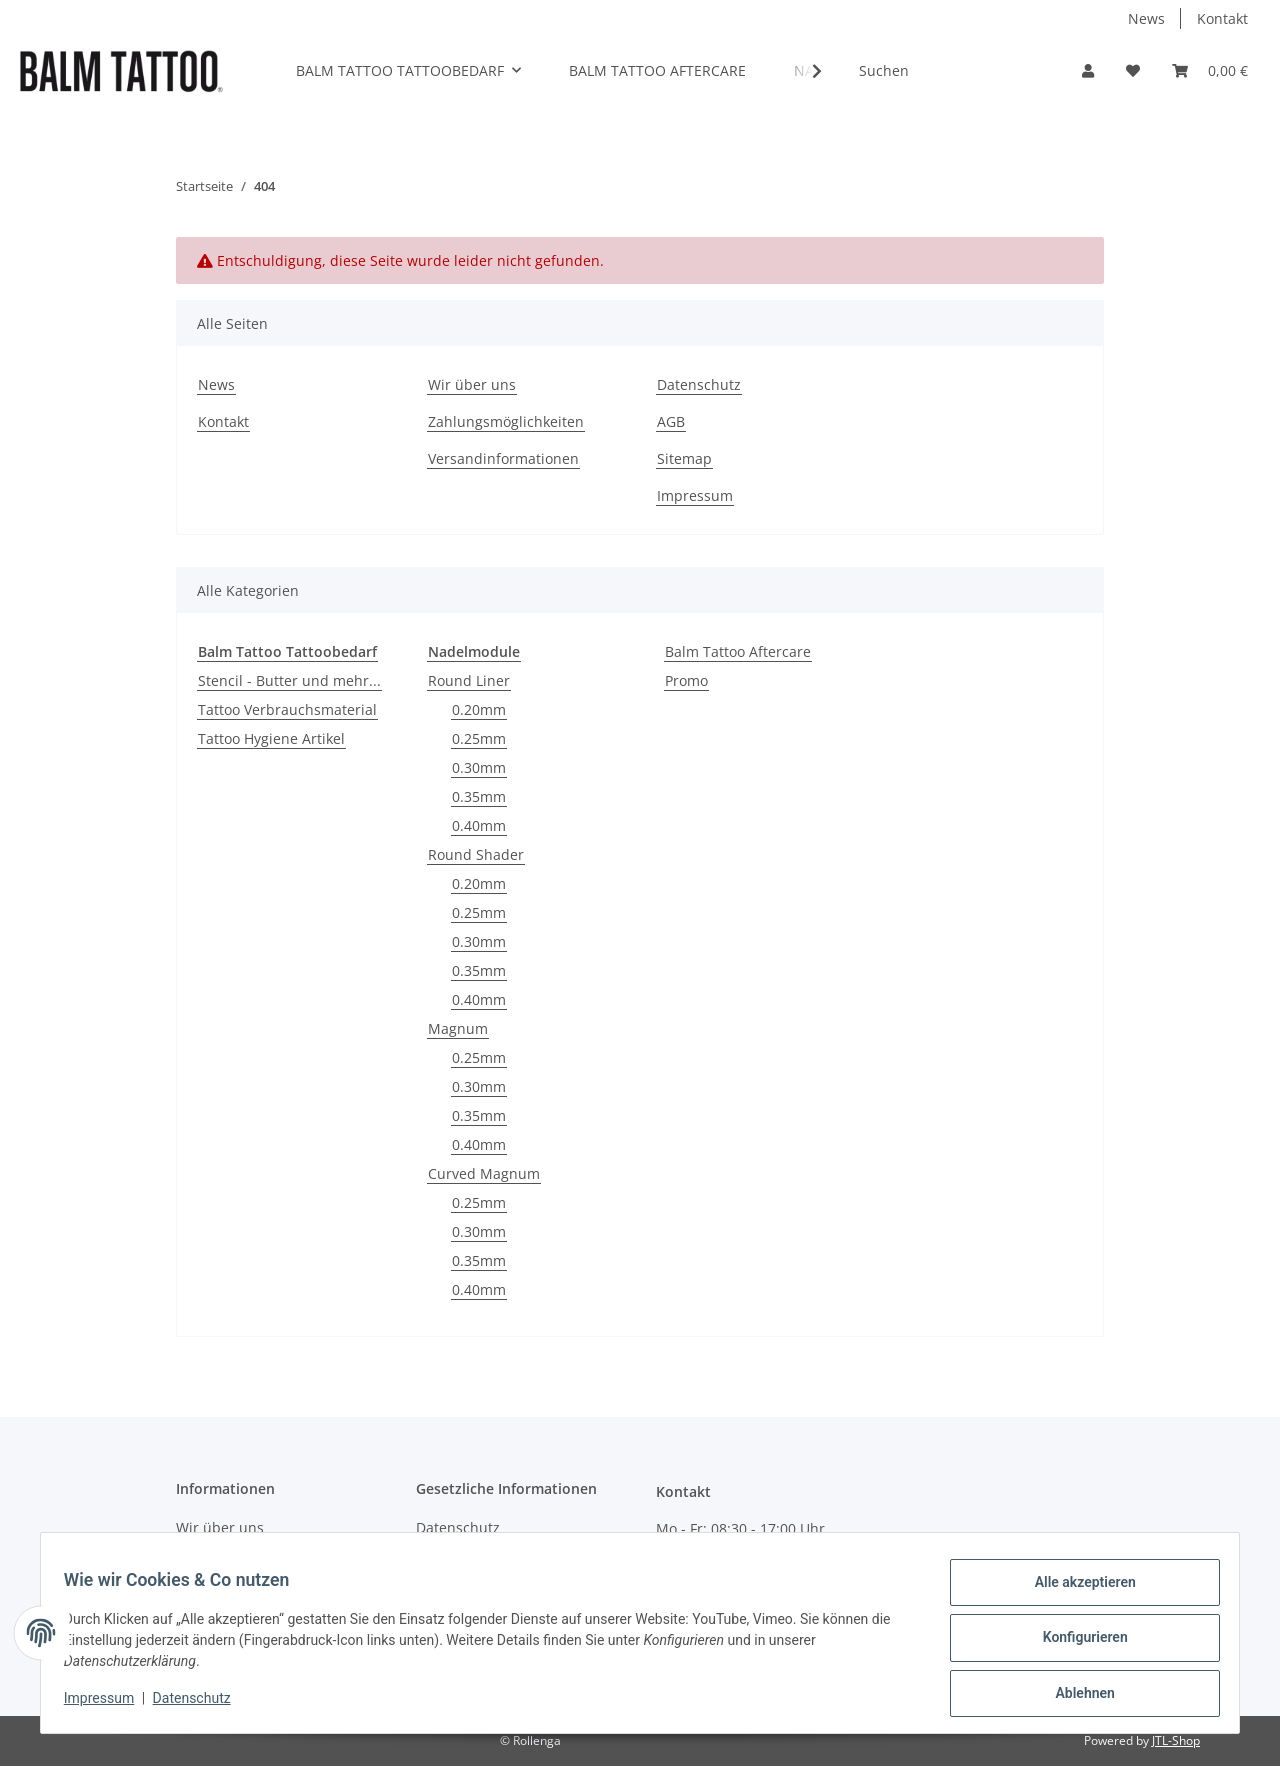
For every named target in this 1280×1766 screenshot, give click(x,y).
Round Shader (476, 854)
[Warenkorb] (1210, 70)
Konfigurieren (1075, 1643)
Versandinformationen (503, 458)
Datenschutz (699, 384)
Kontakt (1222, 18)
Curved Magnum (484, 1173)
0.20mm (479, 709)
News (1146, 18)
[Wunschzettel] (1133, 70)
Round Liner (469, 680)
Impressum (695, 495)
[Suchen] (947, 70)
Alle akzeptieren (1075, 1591)
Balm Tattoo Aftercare (738, 651)
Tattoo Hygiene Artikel (271, 738)
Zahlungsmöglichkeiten (506, 421)
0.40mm (479, 825)
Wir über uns (472, 384)
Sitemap (684, 458)
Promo (686, 680)
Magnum (458, 1028)
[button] (1088, 70)
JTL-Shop (1176, 1740)
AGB (671, 421)
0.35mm (479, 796)
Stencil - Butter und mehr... (289, 680)
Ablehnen (1075, 1695)
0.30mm (479, 767)
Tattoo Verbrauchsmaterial (287, 709)
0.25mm (479, 738)
